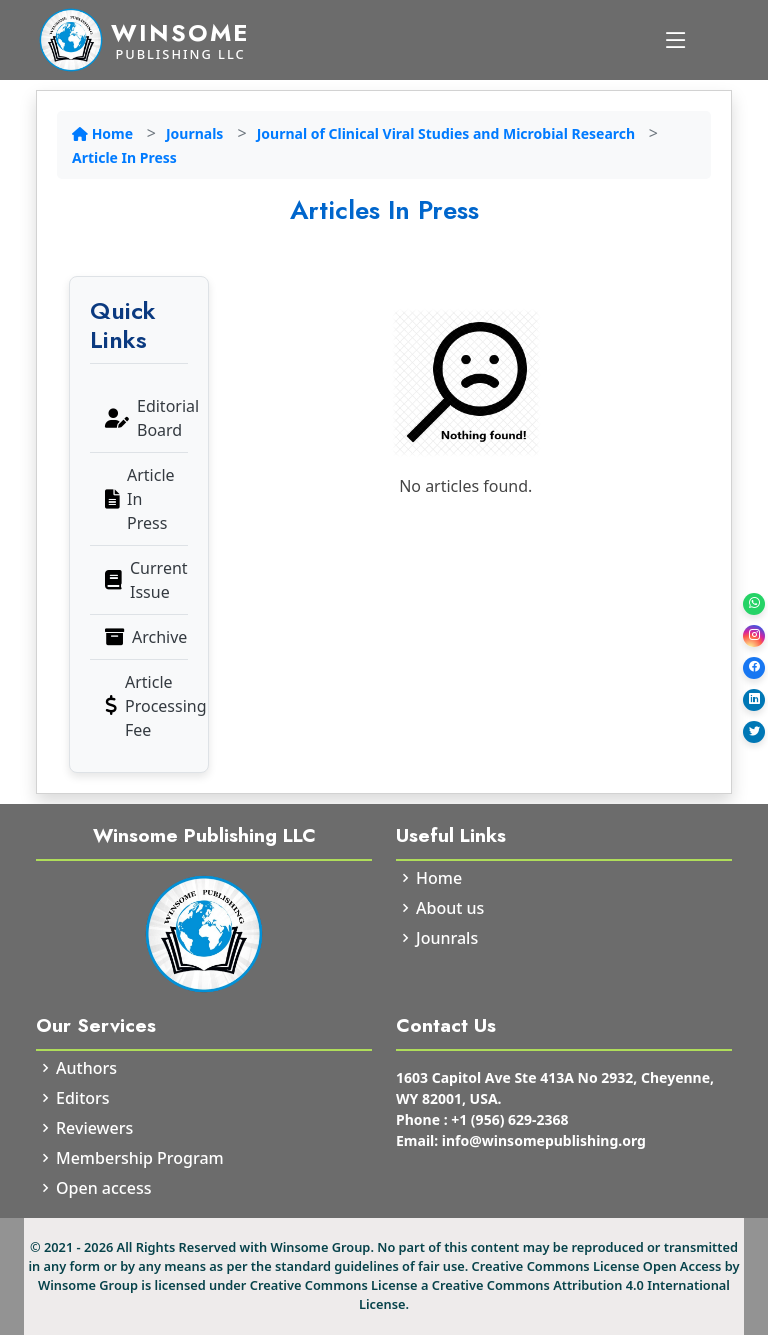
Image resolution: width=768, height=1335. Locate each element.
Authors (86, 1068)
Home (104, 133)
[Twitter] (754, 732)
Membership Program (140, 1158)
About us (450, 908)
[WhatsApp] (754, 604)
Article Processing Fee (146, 706)
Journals (194, 133)
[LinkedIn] (754, 700)
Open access (103, 1188)
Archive (146, 637)
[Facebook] (754, 668)
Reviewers (94, 1128)
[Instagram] (754, 636)
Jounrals (447, 938)
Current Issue (146, 580)
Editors (83, 1098)
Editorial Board (146, 418)
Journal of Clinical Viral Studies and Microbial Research (448, 133)
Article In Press (124, 157)
